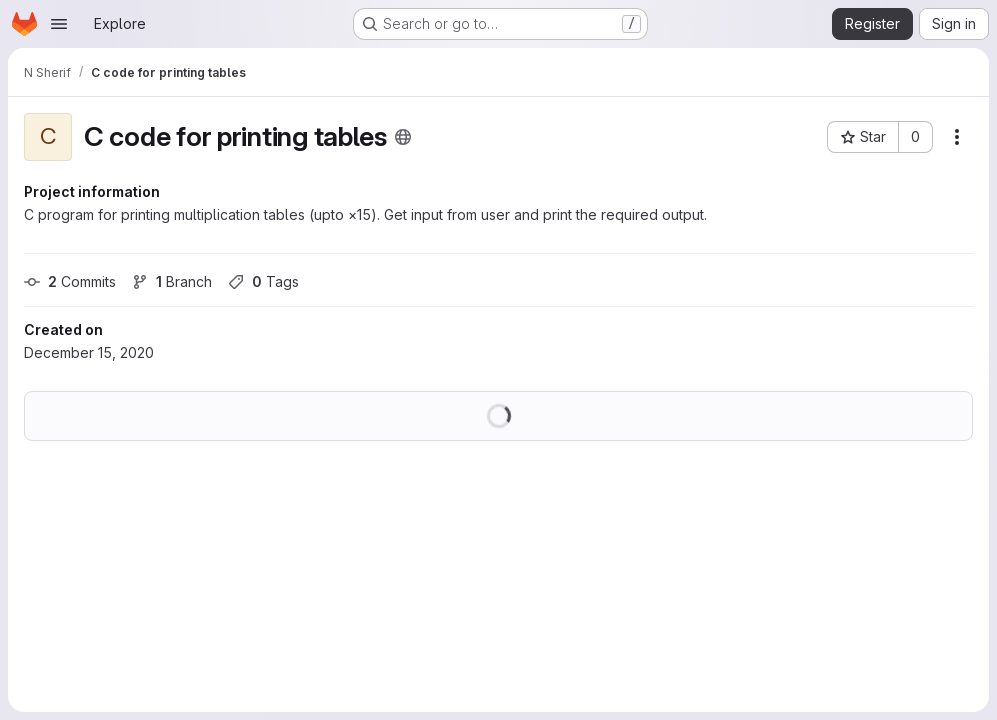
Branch (172, 281)
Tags (263, 281)
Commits (70, 281)
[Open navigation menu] (59, 24)
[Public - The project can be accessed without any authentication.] (403, 137)
